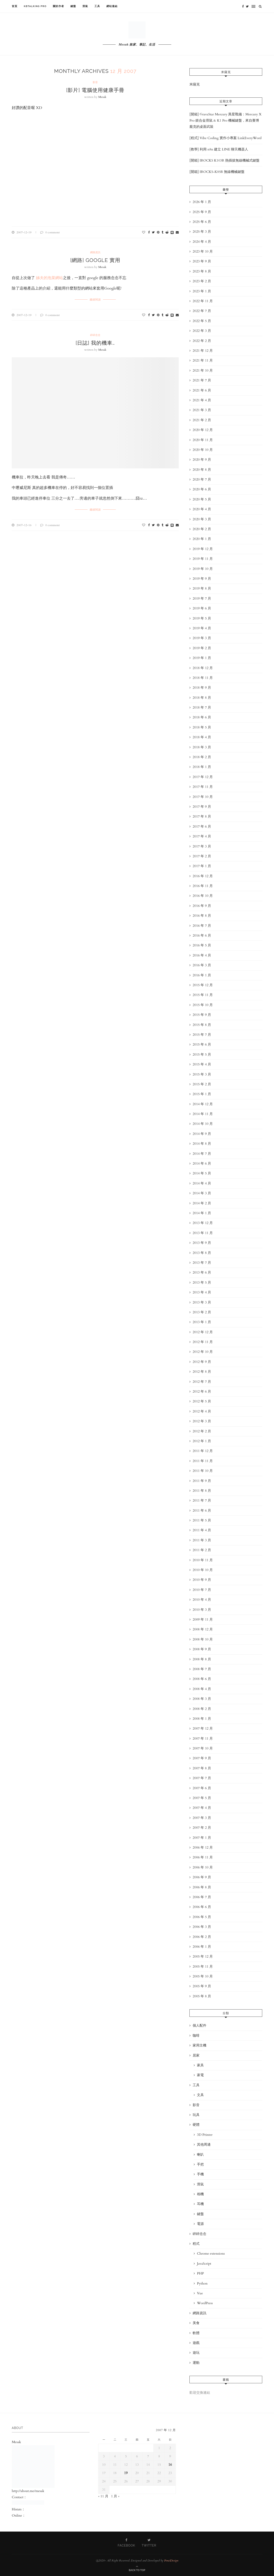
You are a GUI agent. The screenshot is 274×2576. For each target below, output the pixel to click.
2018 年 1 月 (202, 767)
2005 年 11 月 (203, 1966)
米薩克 (226, 72)
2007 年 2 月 (202, 1827)
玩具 (196, 2115)
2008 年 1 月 (202, 1718)
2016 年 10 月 (203, 895)
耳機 (200, 2204)
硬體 (196, 2124)
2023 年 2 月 (202, 281)
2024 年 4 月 (202, 241)
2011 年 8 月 (202, 1490)
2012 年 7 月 (202, 1381)
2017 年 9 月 (202, 806)
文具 (200, 2095)
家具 (200, 2065)
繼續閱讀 (95, 299)
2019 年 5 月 (202, 618)
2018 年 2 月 (202, 757)
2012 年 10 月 (203, 1351)
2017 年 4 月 (202, 836)
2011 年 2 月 (202, 1550)
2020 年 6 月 (202, 489)
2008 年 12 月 (203, 1629)
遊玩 (196, 2352)
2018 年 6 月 (202, 717)
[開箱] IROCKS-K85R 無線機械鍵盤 (216, 171)
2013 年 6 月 (202, 1272)
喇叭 (200, 2154)
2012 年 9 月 (202, 1361)
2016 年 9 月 (202, 905)
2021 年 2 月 (202, 420)
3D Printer (205, 2134)
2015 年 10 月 (203, 1005)
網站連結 (112, 6)
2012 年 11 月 (203, 1342)
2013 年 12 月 (203, 1223)
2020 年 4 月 (202, 509)
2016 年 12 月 (203, 876)
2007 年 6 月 (202, 1788)
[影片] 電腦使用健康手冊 (95, 90)
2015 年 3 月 (202, 1074)
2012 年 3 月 (202, 1421)
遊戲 (196, 2343)
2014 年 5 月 (202, 1173)
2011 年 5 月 (202, 1520)
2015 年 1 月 (202, 1094)
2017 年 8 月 (202, 816)
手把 (200, 2164)
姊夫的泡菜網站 (49, 278)
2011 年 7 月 (202, 1500)
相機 (200, 2194)
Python (202, 2283)
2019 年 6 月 (202, 608)
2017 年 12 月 (203, 777)
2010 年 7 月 (202, 1589)
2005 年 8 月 (202, 1996)
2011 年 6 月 (202, 1510)
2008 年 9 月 (202, 1649)
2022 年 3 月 (202, 330)
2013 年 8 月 (202, 1252)
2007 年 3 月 (202, 1817)
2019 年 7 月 (202, 598)
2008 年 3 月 (202, 1698)
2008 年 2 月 (202, 1709)
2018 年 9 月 (202, 687)
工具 (97, 6)
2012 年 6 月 (202, 1391)
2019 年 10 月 (203, 568)
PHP (200, 2273)
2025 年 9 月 (202, 212)
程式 (196, 2243)
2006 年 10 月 (203, 1867)
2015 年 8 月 (202, 1024)
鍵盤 (73, 6)
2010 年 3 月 (202, 1609)
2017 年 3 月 (202, 846)
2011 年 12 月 (203, 1451)
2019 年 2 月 (202, 648)
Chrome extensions (211, 2253)
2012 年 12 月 (203, 1332)
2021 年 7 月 (202, 380)
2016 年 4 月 (202, 955)
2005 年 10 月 (203, 1976)
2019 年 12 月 (203, 549)
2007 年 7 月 (202, 1778)
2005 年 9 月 (202, 1986)
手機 (200, 2174)
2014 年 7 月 (202, 1153)
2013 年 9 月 (202, 1242)
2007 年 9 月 (202, 1758)
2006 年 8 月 (202, 1887)
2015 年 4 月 (202, 1064)
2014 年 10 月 (203, 1123)
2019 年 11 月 (203, 558)
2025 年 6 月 (202, 221)
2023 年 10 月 (203, 251)
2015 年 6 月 (202, 1044)
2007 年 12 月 (203, 1728)
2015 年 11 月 (203, 995)
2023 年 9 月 (202, 261)
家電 (200, 2075)
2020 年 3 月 (202, 519)
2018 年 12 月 (203, 668)
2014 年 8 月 (202, 1143)
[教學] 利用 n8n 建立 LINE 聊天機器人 (218, 149)
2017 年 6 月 (202, 826)
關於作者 (58, 6)
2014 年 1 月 (202, 1213)
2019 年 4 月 (202, 628)
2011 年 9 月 (202, 1481)
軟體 (196, 2333)
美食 (196, 2323)
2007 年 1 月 (202, 1837)
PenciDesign (171, 2560)
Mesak (102, 97)
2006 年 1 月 (202, 1946)
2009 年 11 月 (203, 1619)
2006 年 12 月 (203, 1847)
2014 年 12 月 (203, 1104)
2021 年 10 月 (203, 370)
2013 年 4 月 (202, 1292)
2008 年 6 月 (202, 1679)
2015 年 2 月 (202, 1084)
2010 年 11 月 (203, 1560)
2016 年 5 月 (202, 945)
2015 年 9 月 (202, 1014)
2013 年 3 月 (202, 1302)
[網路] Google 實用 (95, 260)
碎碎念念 (95, 335)
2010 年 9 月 (202, 1579)
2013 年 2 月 (202, 1312)
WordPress (205, 2303)
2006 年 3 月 (202, 1926)
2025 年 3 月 (202, 231)
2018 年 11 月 (203, 677)
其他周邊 (204, 2144)
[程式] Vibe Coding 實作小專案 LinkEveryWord (225, 138)
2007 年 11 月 (203, 1738)
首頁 (14, 6)
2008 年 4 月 (202, 1689)
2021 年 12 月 (203, 350)
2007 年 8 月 (202, 1768)
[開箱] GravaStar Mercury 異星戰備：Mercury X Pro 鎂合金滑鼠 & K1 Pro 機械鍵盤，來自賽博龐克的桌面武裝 (225, 120)
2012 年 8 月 (202, 1371)
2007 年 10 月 (203, 1748)
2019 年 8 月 (202, 588)
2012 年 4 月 (202, 1411)
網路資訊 (95, 252)
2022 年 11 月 (203, 301)
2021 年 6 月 (202, 390)
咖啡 (196, 2035)
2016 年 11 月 (203, 886)
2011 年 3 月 (202, 1540)
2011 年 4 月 (202, 1530)
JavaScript (204, 2263)
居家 (196, 2055)
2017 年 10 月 (203, 796)
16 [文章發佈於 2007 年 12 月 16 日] (170, 2464)
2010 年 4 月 (202, 1599)
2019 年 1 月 (202, 658)
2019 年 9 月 (202, 578)
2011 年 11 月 (203, 1461)
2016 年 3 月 (202, 965)
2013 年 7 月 (202, 1262)
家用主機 (199, 2045)
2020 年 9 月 (202, 459)
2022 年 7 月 (202, 311)
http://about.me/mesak (28, 2491)
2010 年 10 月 (203, 1570)
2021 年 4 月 (202, 400)
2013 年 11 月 (203, 1233)
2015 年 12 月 (203, 985)
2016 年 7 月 (202, 925)
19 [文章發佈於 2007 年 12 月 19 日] (126, 2473)
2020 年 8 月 (202, 469)
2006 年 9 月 (202, 1877)
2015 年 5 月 (202, 1054)
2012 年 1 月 (202, 1441)
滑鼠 (85, 6)
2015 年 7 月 (202, 1034)
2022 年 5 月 (202, 321)
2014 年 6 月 (202, 1163)
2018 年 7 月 (202, 707)
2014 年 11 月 (203, 1114)
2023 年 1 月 (202, 291)
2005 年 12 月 (203, 1956)
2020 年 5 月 (202, 499)
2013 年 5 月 (202, 1282)
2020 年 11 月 (203, 440)
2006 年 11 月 (203, 1857)
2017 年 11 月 (203, 786)
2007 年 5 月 (202, 1798)
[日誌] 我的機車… (95, 343)
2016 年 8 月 (202, 915)
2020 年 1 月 (202, 539)
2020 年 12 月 (203, 430)
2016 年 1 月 (202, 975)
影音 (95, 82)
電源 (200, 2223)
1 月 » (115, 2496)
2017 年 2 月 (202, 856)
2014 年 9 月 (202, 1133)
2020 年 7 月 (202, 479)
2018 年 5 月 (202, 727)
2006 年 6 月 (202, 1907)
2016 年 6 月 (202, 935)
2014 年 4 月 (202, 1183)
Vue (200, 2293)
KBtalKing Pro (35, 6)
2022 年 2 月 (202, 340)
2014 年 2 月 (202, 1203)
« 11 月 (103, 2496)
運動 (196, 2362)
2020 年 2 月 (202, 529)
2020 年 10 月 (203, 449)
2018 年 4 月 (202, 737)
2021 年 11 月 (203, 360)
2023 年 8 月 (202, 271)
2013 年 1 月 (202, 1322)
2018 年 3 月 (202, 747)
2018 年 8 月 (202, 697)
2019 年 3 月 (202, 638)
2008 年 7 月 (202, 1669)
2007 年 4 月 (202, 1807)
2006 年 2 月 (202, 1937)
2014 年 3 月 (202, 1193)
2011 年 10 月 (203, 1470)
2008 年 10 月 (203, 1639)
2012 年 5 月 (202, 1401)
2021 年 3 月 (202, 410)
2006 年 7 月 (202, 1897)
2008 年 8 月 (202, 1659)
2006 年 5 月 (202, 1917)
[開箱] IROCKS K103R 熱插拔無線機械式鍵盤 (224, 160)
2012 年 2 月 (202, 1431)
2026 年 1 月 (202, 202)
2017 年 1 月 (202, 866)
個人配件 (199, 2025)
